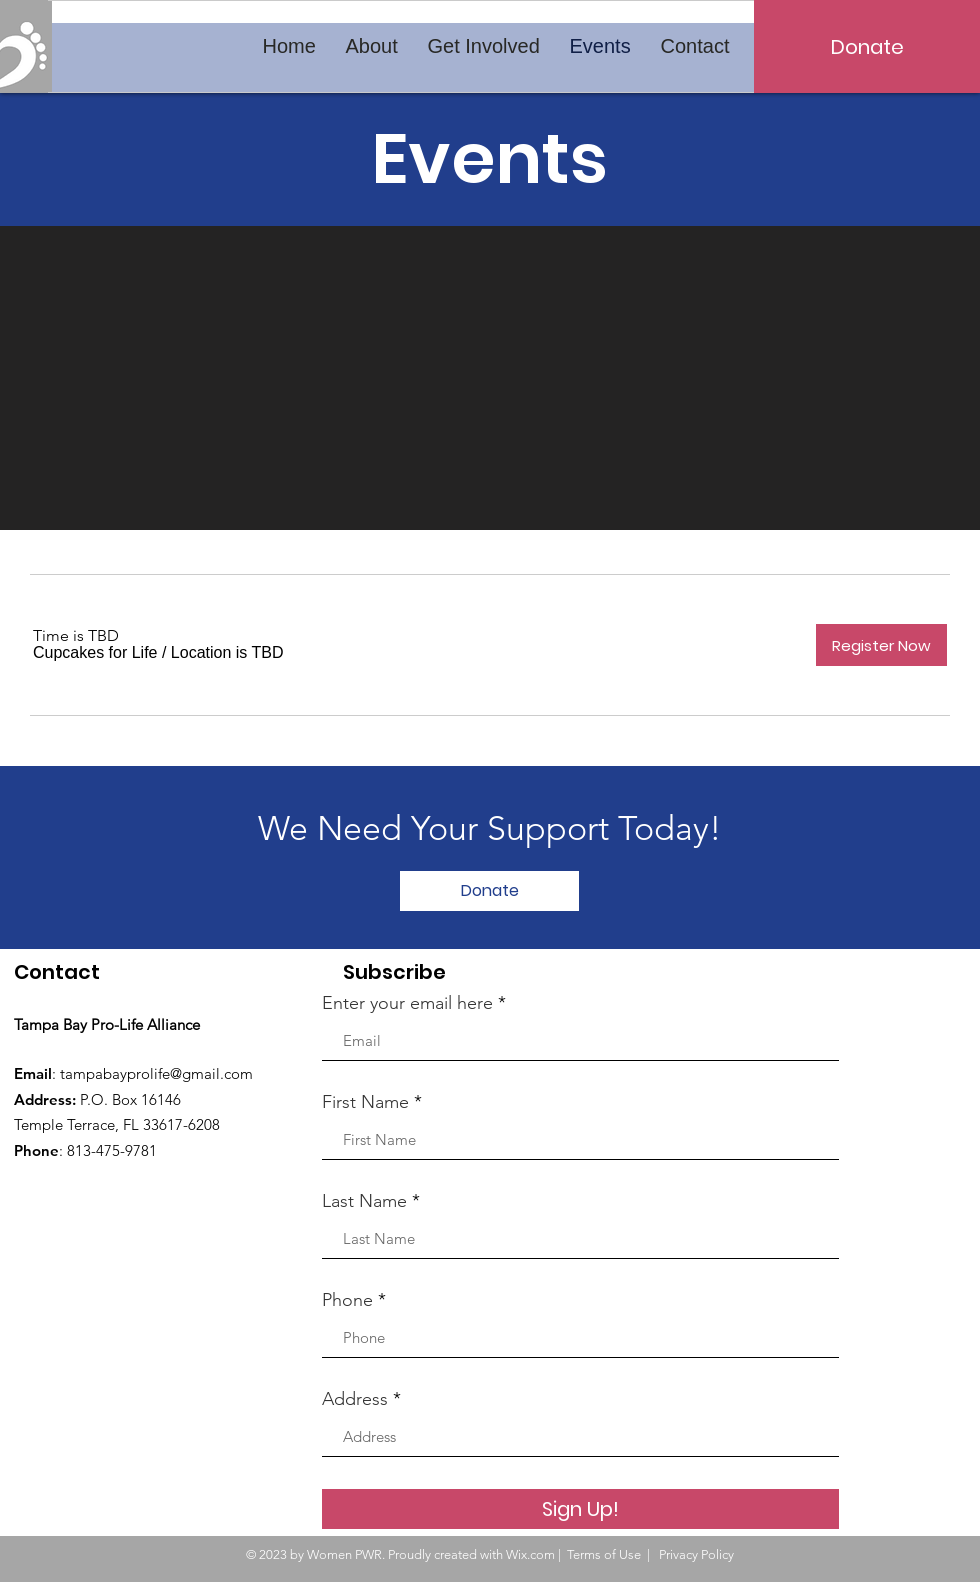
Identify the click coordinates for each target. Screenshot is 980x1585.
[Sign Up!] (580, 1509)
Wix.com (530, 1554)
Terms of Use (604, 1554)
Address (355, 1399)
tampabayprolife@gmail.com (156, 1073)
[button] (95, 653)
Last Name (364, 1201)
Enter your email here (407, 1003)
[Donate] (867, 46)
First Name (365, 1102)
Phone (347, 1300)
